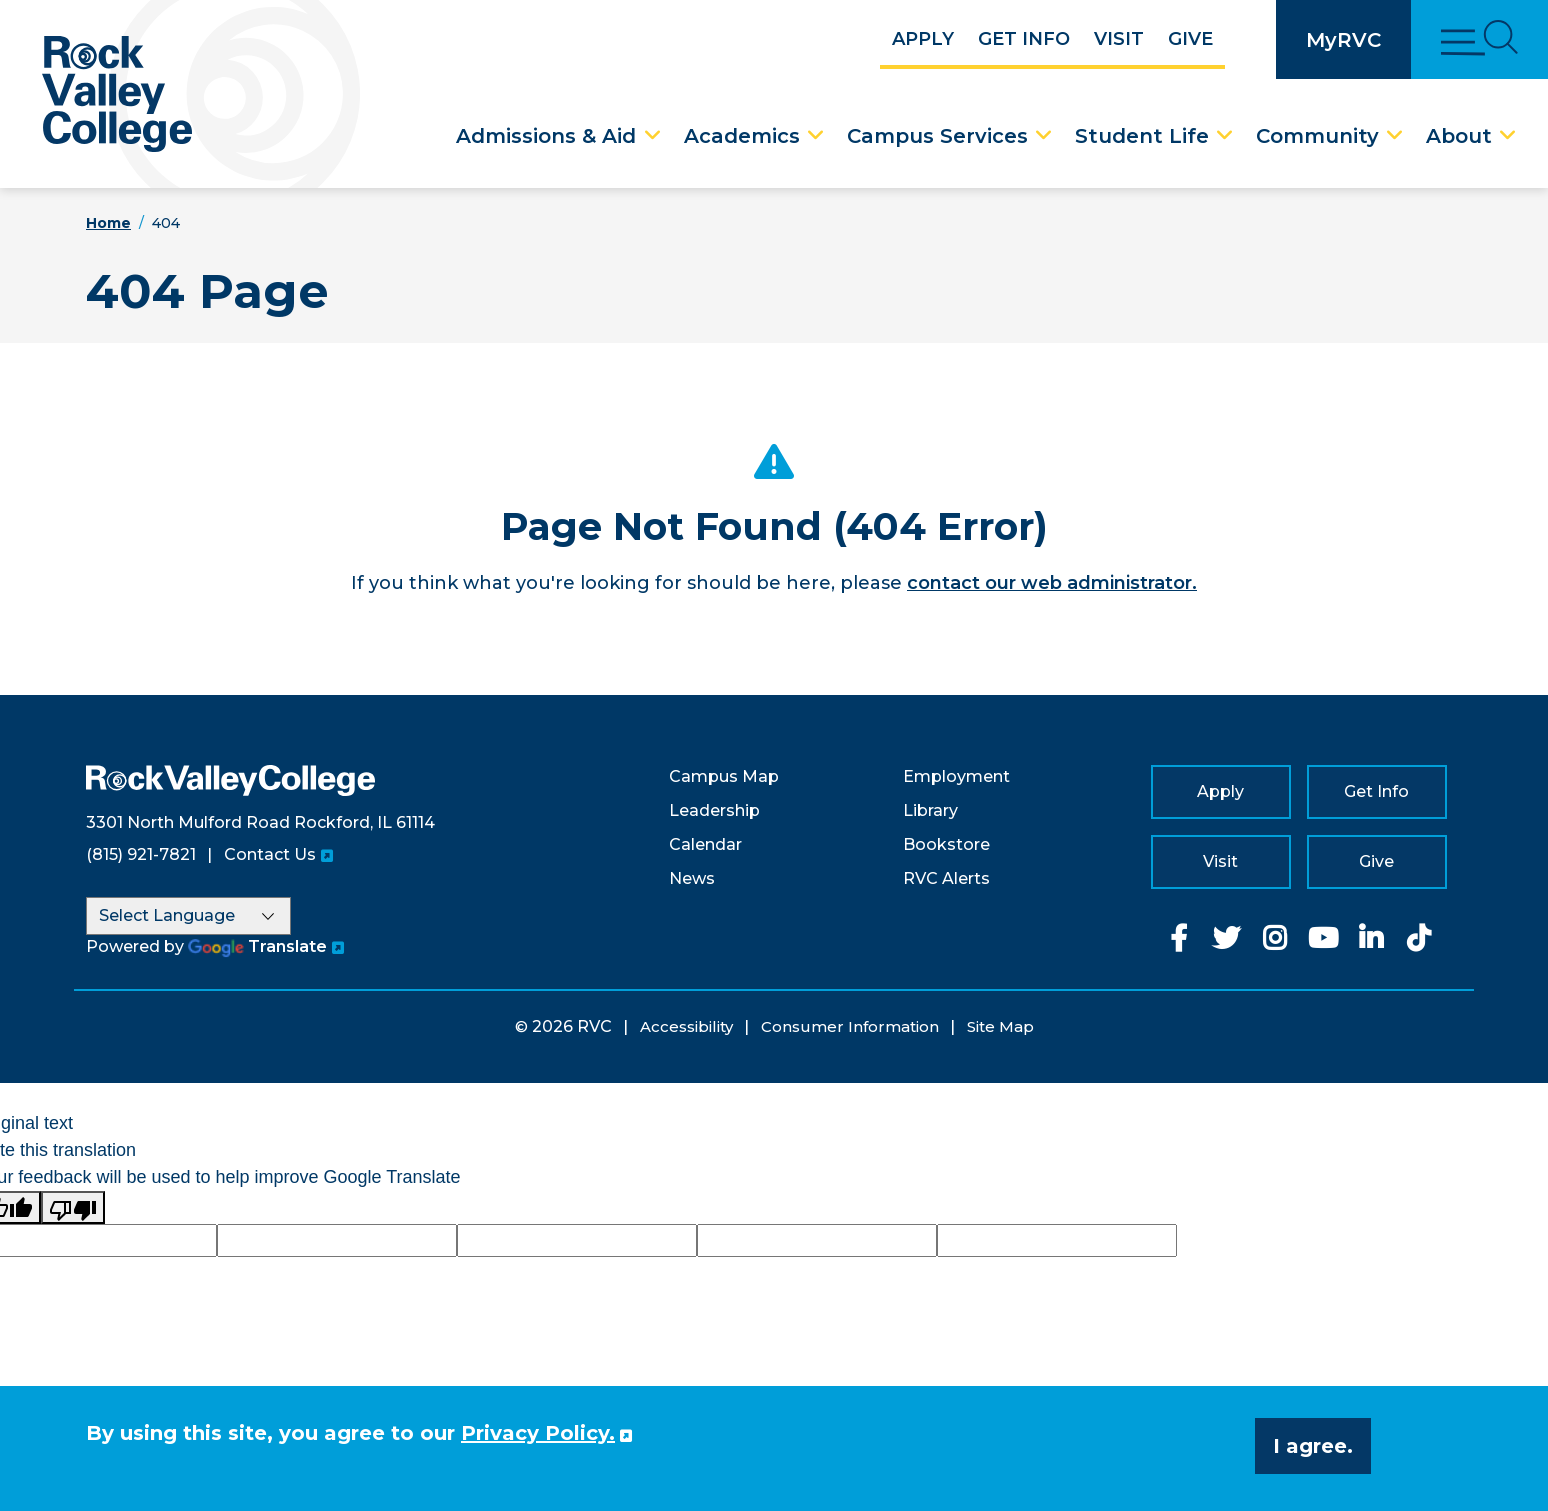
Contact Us (270, 854)
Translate (257, 946)
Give (1190, 39)
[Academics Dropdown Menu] (816, 136)
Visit (1119, 39)
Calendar (705, 844)
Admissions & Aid (546, 136)
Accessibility (686, 1026)
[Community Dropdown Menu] (1395, 136)
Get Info (1024, 39)
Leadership (714, 810)
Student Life (1142, 136)
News (692, 878)
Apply (923, 39)
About (1459, 136)
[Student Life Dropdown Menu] (1225, 136)
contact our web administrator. (1052, 583)
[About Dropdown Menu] (1508, 136)
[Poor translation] (73, 1207)
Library (930, 810)
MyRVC (1343, 40)
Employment (956, 776)
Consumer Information (850, 1026)
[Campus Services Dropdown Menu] (1044, 136)
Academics (742, 136)
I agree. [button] (1313, 1446)
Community (1317, 136)
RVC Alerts (946, 878)
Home (108, 223)
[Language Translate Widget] (188, 916)
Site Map (1000, 1026)
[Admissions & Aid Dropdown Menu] (653, 136)
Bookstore (946, 844)
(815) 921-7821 (141, 854)
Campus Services (937, 136)
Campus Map (724, 776)
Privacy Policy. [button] (538, 1433)
